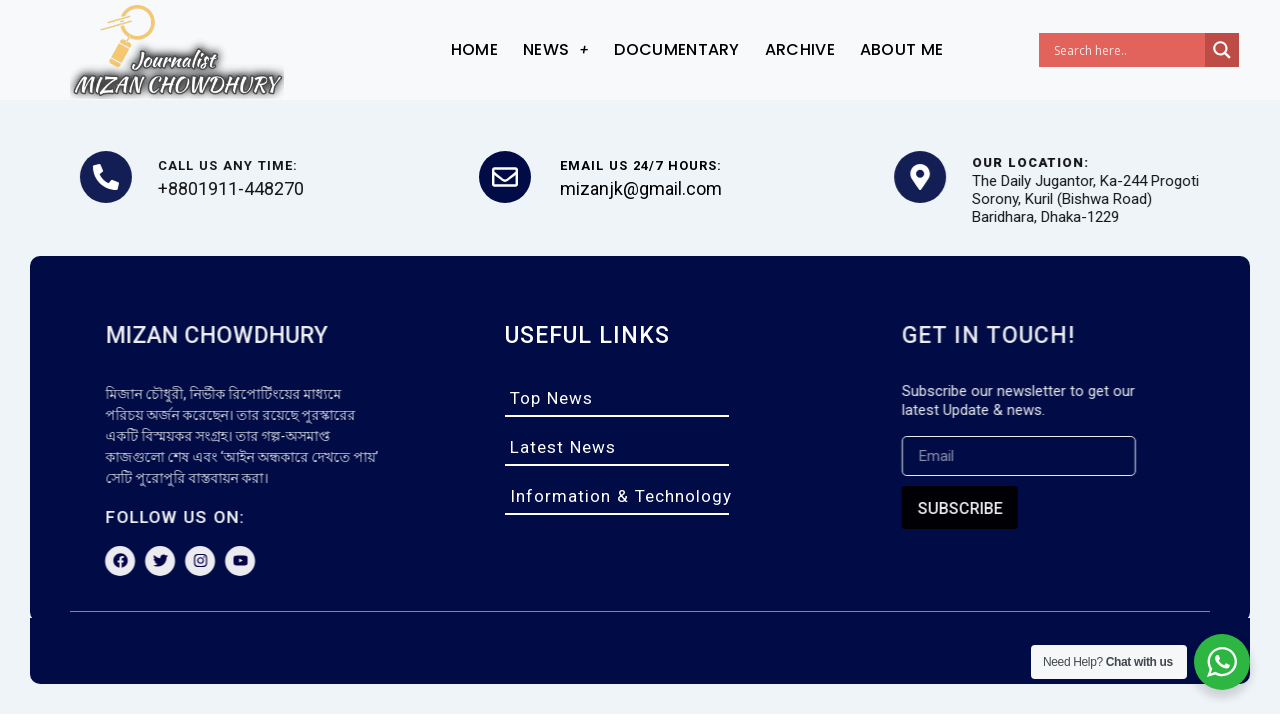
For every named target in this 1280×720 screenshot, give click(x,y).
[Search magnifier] (1222, 50)
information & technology (621, 496)
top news (551, 398)
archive (800, 49)
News (556, 49)
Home (474, 49)
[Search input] (1127, 50)
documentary (676, 49)
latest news (563, 447)
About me (901, 49)
